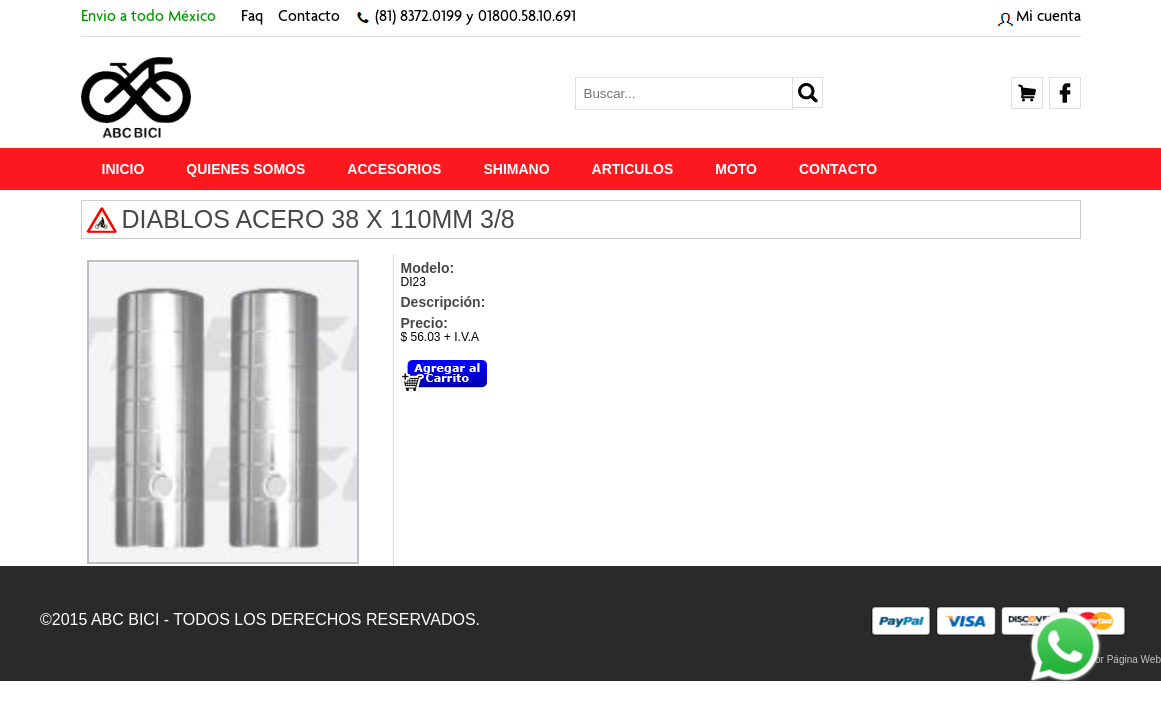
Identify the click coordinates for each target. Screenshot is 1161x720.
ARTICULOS (633, 169)
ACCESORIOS (394, 169)
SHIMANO (516, 169)
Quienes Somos (245, 169)
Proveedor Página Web (1109, 659)
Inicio (123, 169)
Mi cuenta (1048, 18)
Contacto (309, 18)
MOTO (736, 169)
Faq (252, 18)
